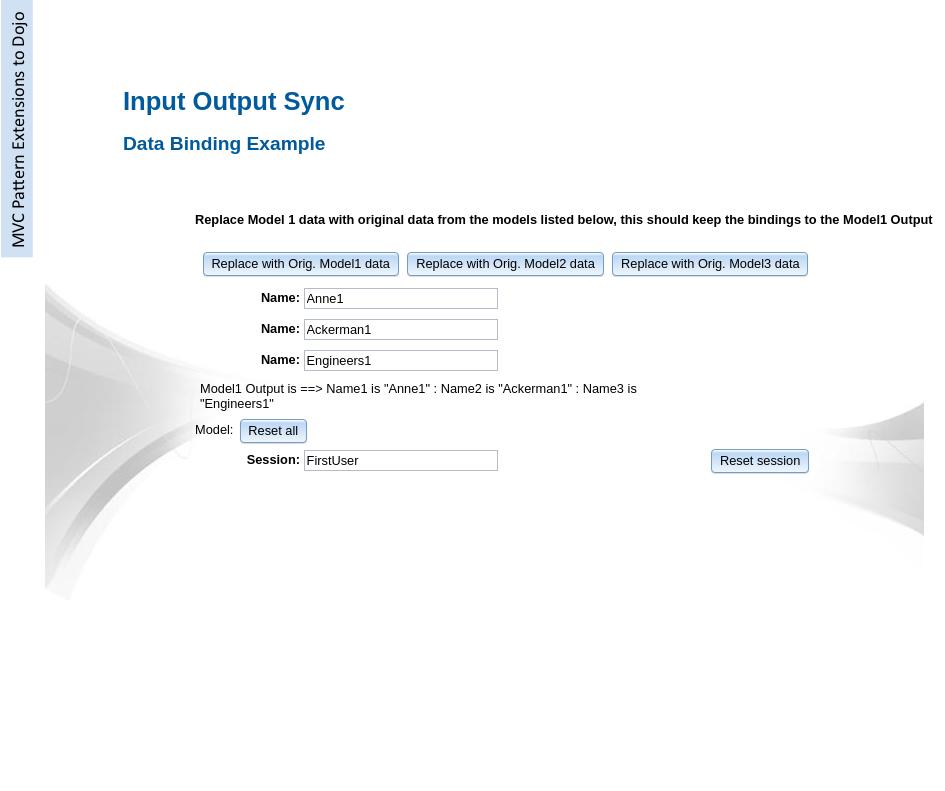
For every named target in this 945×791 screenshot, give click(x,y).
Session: (273, 459)
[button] (301, 263)
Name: (280, 297)
